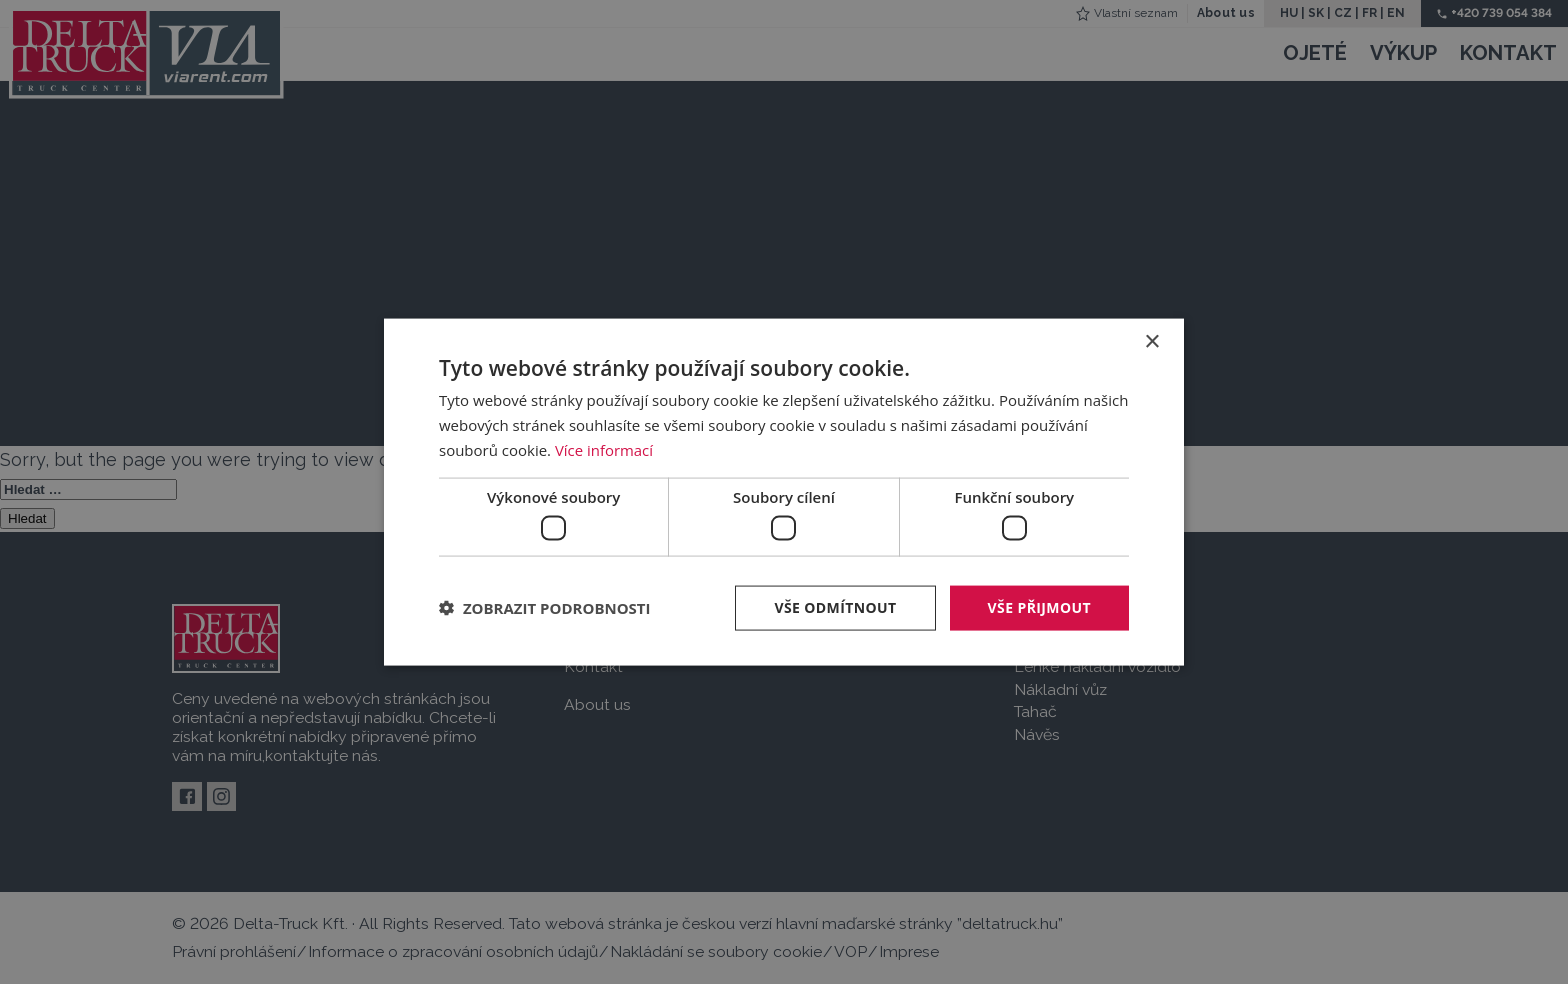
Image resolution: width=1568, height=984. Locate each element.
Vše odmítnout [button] (835, 607)
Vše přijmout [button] (1039, 607)
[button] (545, 608)
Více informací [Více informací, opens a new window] (604, 449)
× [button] (1151, 342)
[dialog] (784, 492)
